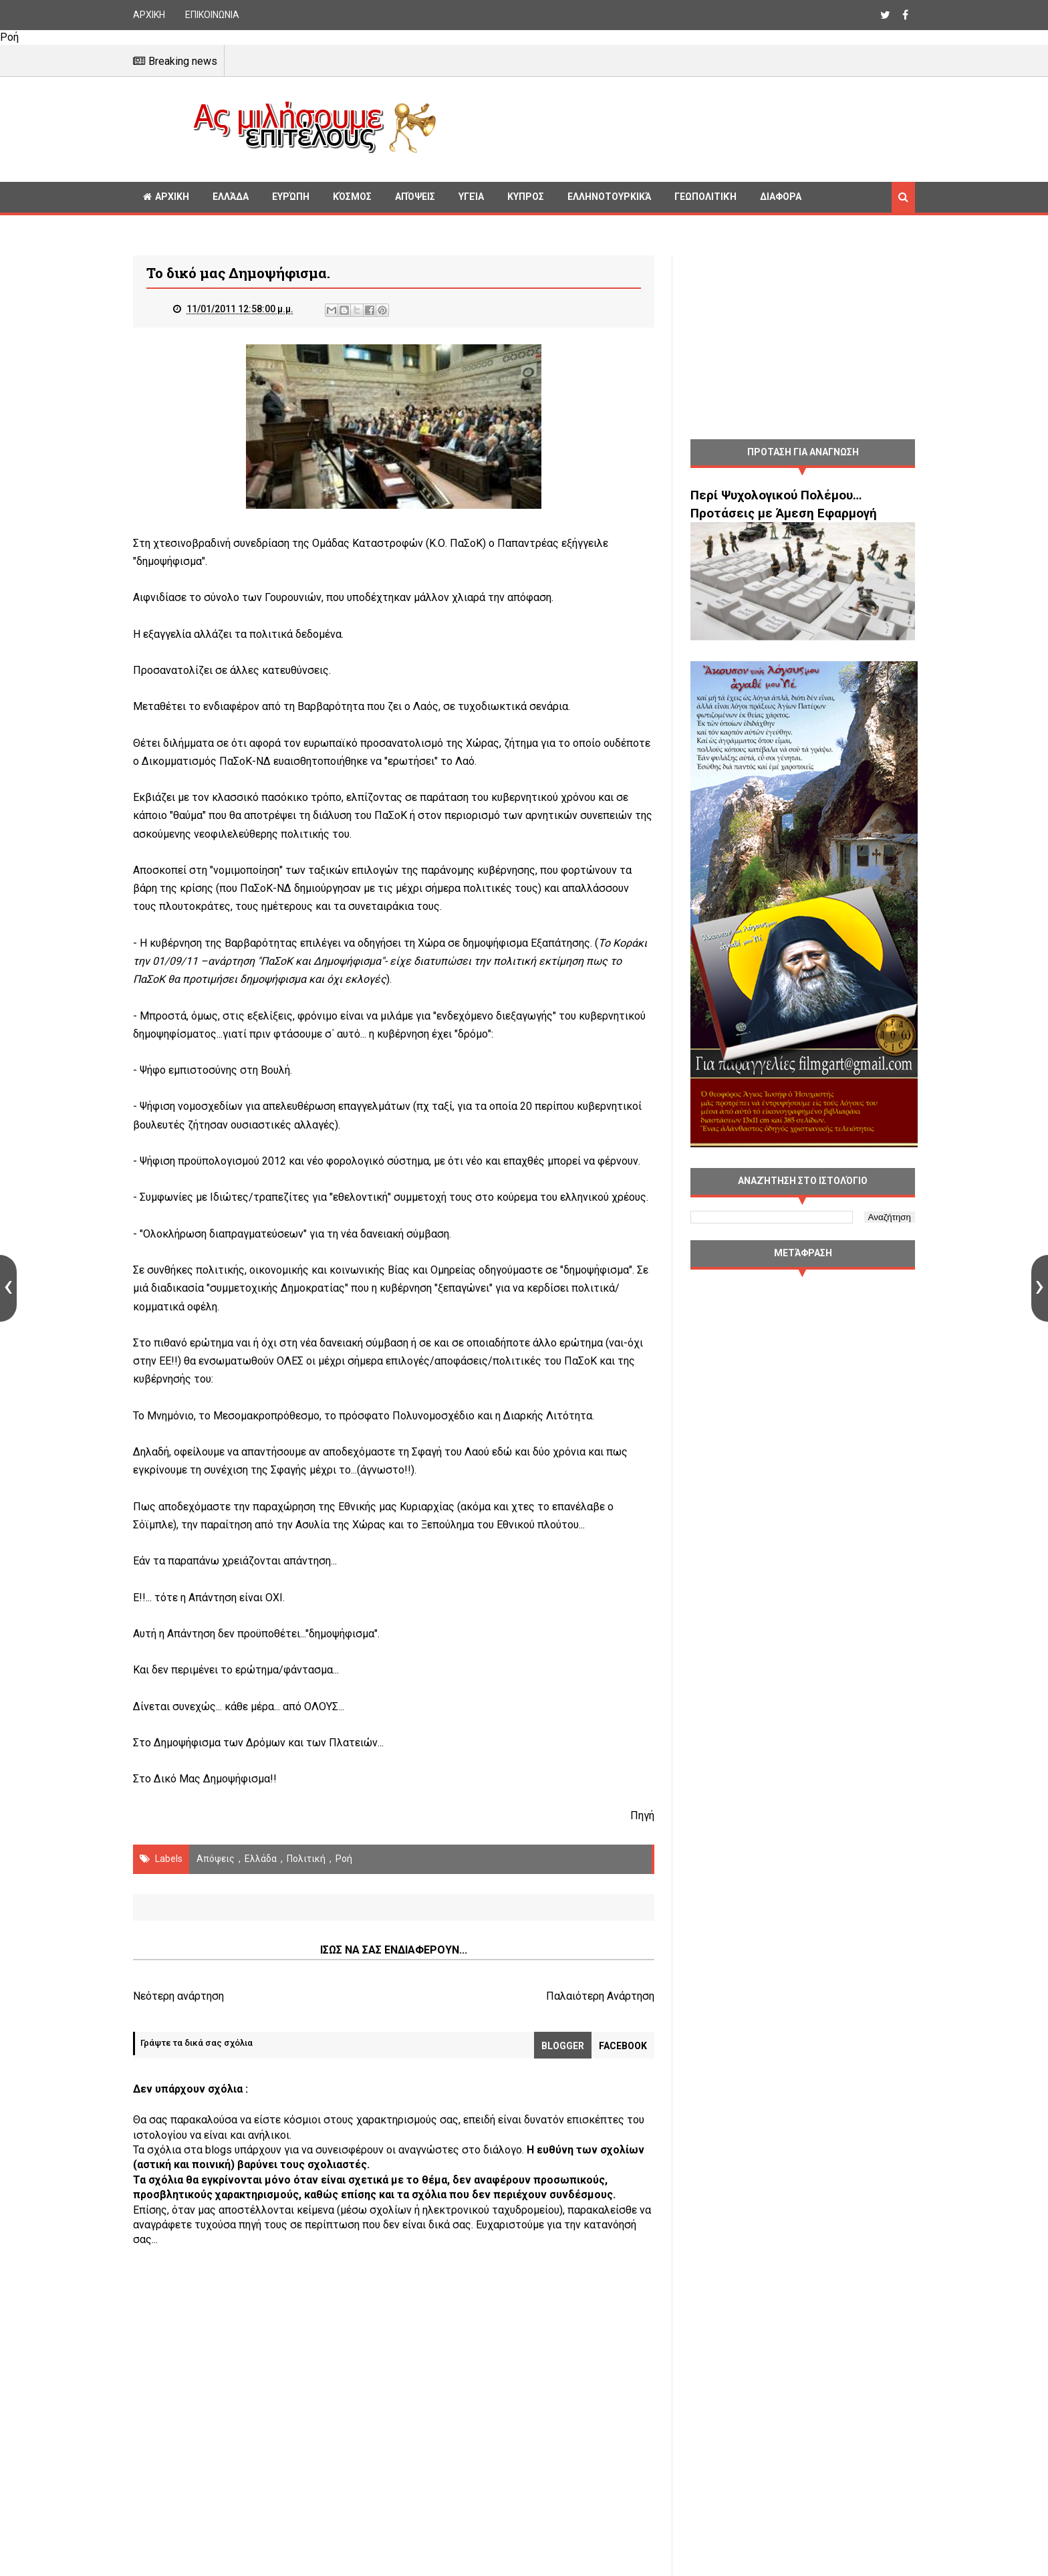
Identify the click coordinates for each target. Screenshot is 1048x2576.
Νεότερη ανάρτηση (178, 1996)
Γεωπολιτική (705, 196)
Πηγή (642, 1815)
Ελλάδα (231, 196)
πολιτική (306, 1858)
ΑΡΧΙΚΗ (149, 14)
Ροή (344, 1858)
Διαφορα (780, 196)
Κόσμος (352, 196)
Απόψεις (415, 196)
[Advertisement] (681, 127)
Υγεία (471, 196)
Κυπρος (525, 196)
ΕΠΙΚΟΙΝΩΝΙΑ (212, 14)
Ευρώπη (290, 196)
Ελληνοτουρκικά (609, 196)
